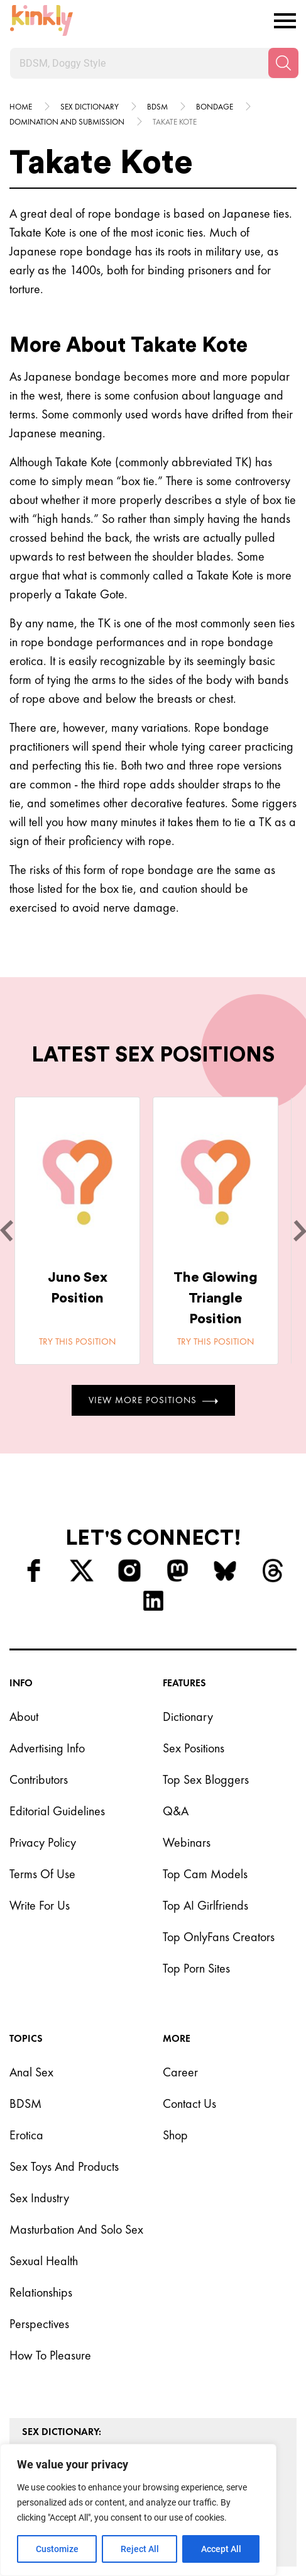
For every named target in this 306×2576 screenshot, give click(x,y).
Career (180, 2072)
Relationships (40, 2292)
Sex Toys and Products (64, 2166)
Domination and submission (66, 121)
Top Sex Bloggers (206, 1779)
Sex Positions (193, 1748)
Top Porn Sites (196, 1968)
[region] (138, 2510)
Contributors (38, 1779)
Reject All (140, 2549)
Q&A (176, 1811)
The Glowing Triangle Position (215, 1298)
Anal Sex (31, 2072)
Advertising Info (47, 1748)
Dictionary (188, 1716)
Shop (175, 2135)
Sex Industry (39, 2198)
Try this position (77, 1341)
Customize (57, 2549)
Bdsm (157, 106)
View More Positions (153, 1400)
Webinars (186, 1842)
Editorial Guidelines (57, 1811)
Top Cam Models (205, 1874)
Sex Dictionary (89, 106)
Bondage (214, 106)
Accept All (221, 2549)
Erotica (26, 2135)
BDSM (25, 2103)
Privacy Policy (42, 1842)
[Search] (283, 63)
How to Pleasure (50, 2355)
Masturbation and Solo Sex (76, 2229)
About (23, 1716)
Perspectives (39, 2324)
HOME (20, 106)
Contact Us (189, 2103)
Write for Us (39, 1905)
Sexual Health (43, 2261)
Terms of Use (42, 1874)
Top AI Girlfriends (205, 1905)
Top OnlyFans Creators (219, 1937)
